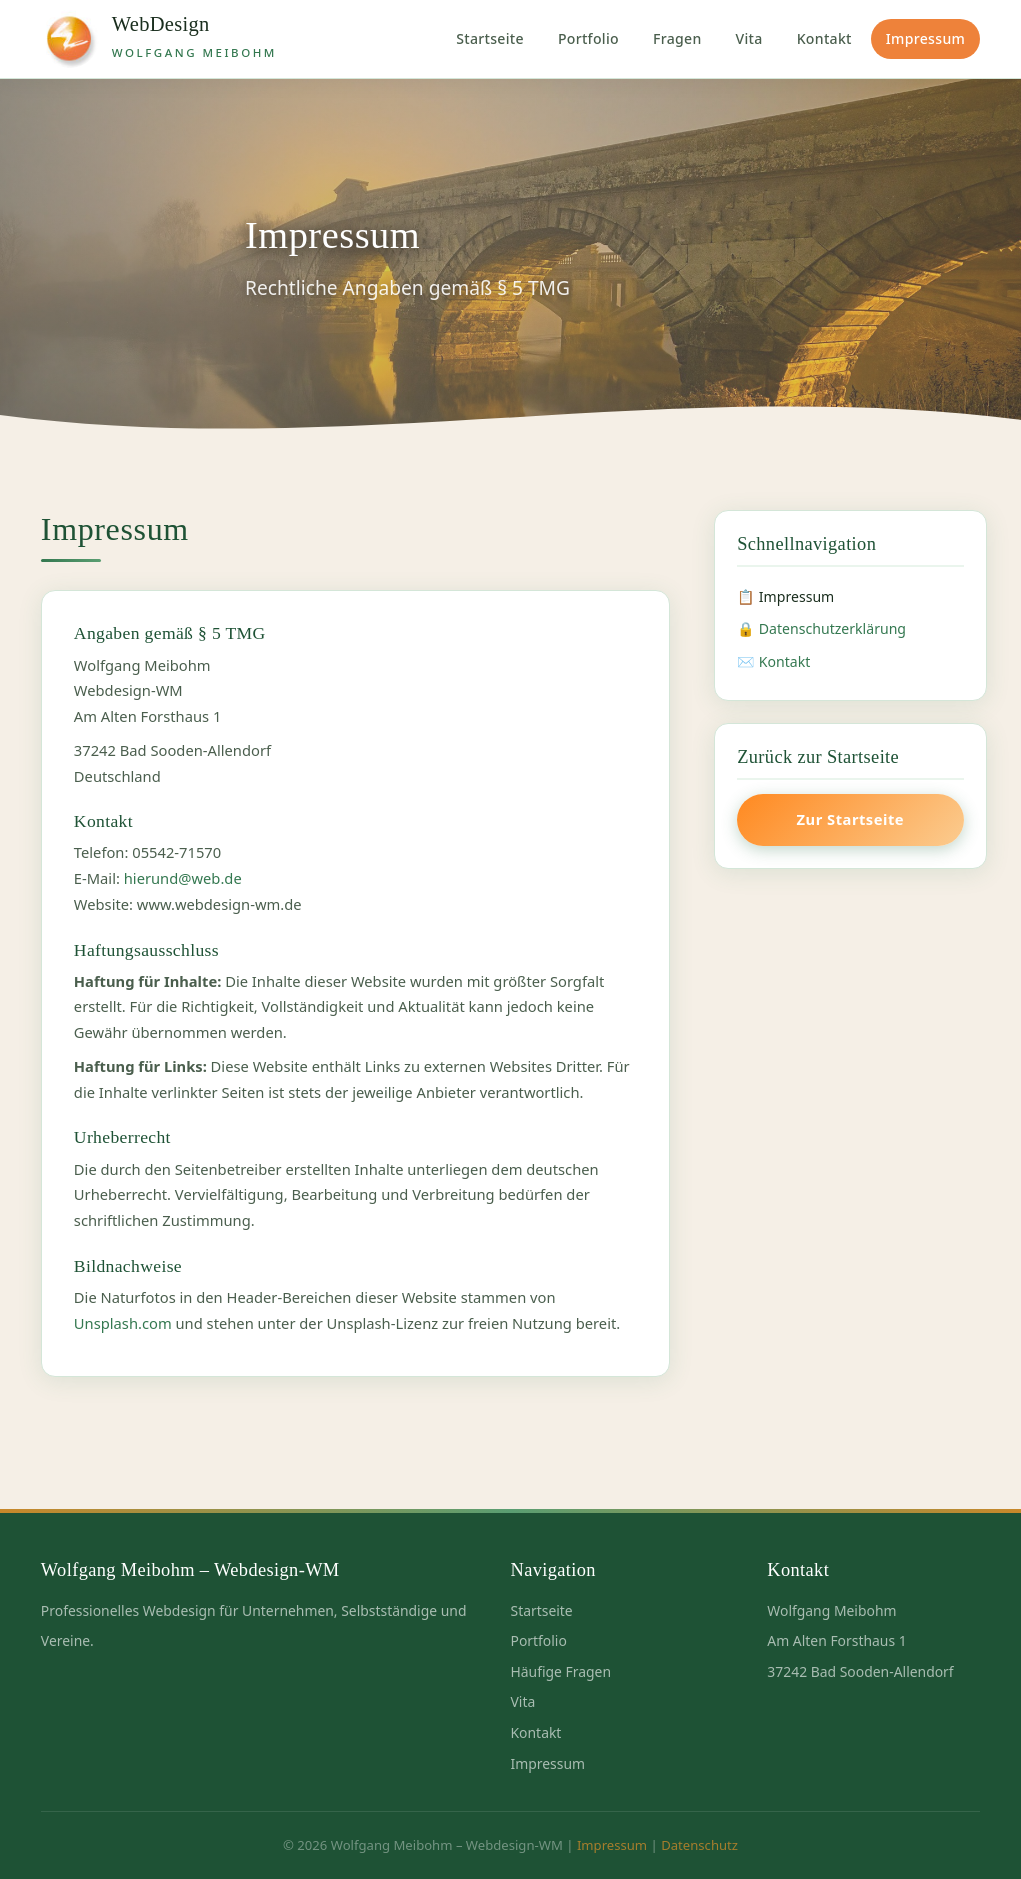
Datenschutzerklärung (832, 628)
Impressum (925, 38)
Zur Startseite (851, 819)
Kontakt (824, 38)
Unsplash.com (123, 1323)
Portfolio (588, 38)
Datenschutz (699, 1845)
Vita (749, 38)
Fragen (677, 38)
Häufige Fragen (561, 1671)
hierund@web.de (183, 878)
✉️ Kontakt (773, 661)
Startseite (490, 38)
